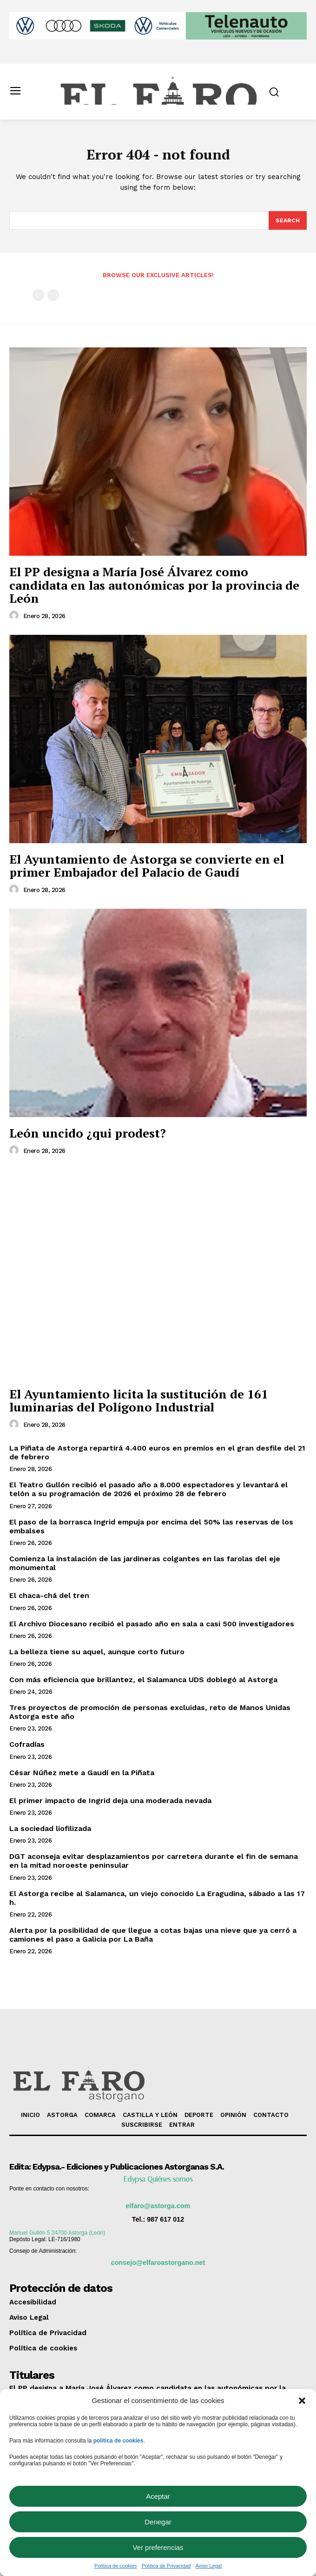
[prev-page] (38, 295)
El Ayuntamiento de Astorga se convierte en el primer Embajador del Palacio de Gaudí (146, 865)
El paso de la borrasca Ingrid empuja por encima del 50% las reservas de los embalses (151, 1526)
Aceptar (158, 2496)
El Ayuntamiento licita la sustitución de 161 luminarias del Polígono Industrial (138, 1400)
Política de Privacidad (166, 2566)
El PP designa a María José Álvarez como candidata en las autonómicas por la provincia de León (154, 585)
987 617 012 (165, 2219)
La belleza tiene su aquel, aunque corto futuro (96, 1651)
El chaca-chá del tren (49, 1595)
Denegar (158, 2522)
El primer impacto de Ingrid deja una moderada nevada (110, 1800)
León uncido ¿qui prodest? (87, 1133)
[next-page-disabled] (53, 295)
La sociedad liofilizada (50, 1828)
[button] (302, 2400)
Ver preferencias (157, 2547)
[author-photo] (15, 616)
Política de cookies (115, 2566)
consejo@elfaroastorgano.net (158, 2262)
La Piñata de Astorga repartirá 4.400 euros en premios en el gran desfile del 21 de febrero (157, 1452)
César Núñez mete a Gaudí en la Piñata (81, 1772)
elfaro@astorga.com (158, 2206)
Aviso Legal (208, 2566)
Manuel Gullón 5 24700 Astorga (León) (57, 2233)
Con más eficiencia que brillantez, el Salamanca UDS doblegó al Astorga (143, 1679)
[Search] (288, 220)
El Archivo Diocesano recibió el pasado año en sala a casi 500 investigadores (151, 1623)
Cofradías (27, 1744)
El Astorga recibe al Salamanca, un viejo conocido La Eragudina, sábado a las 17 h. (157, 1898)
